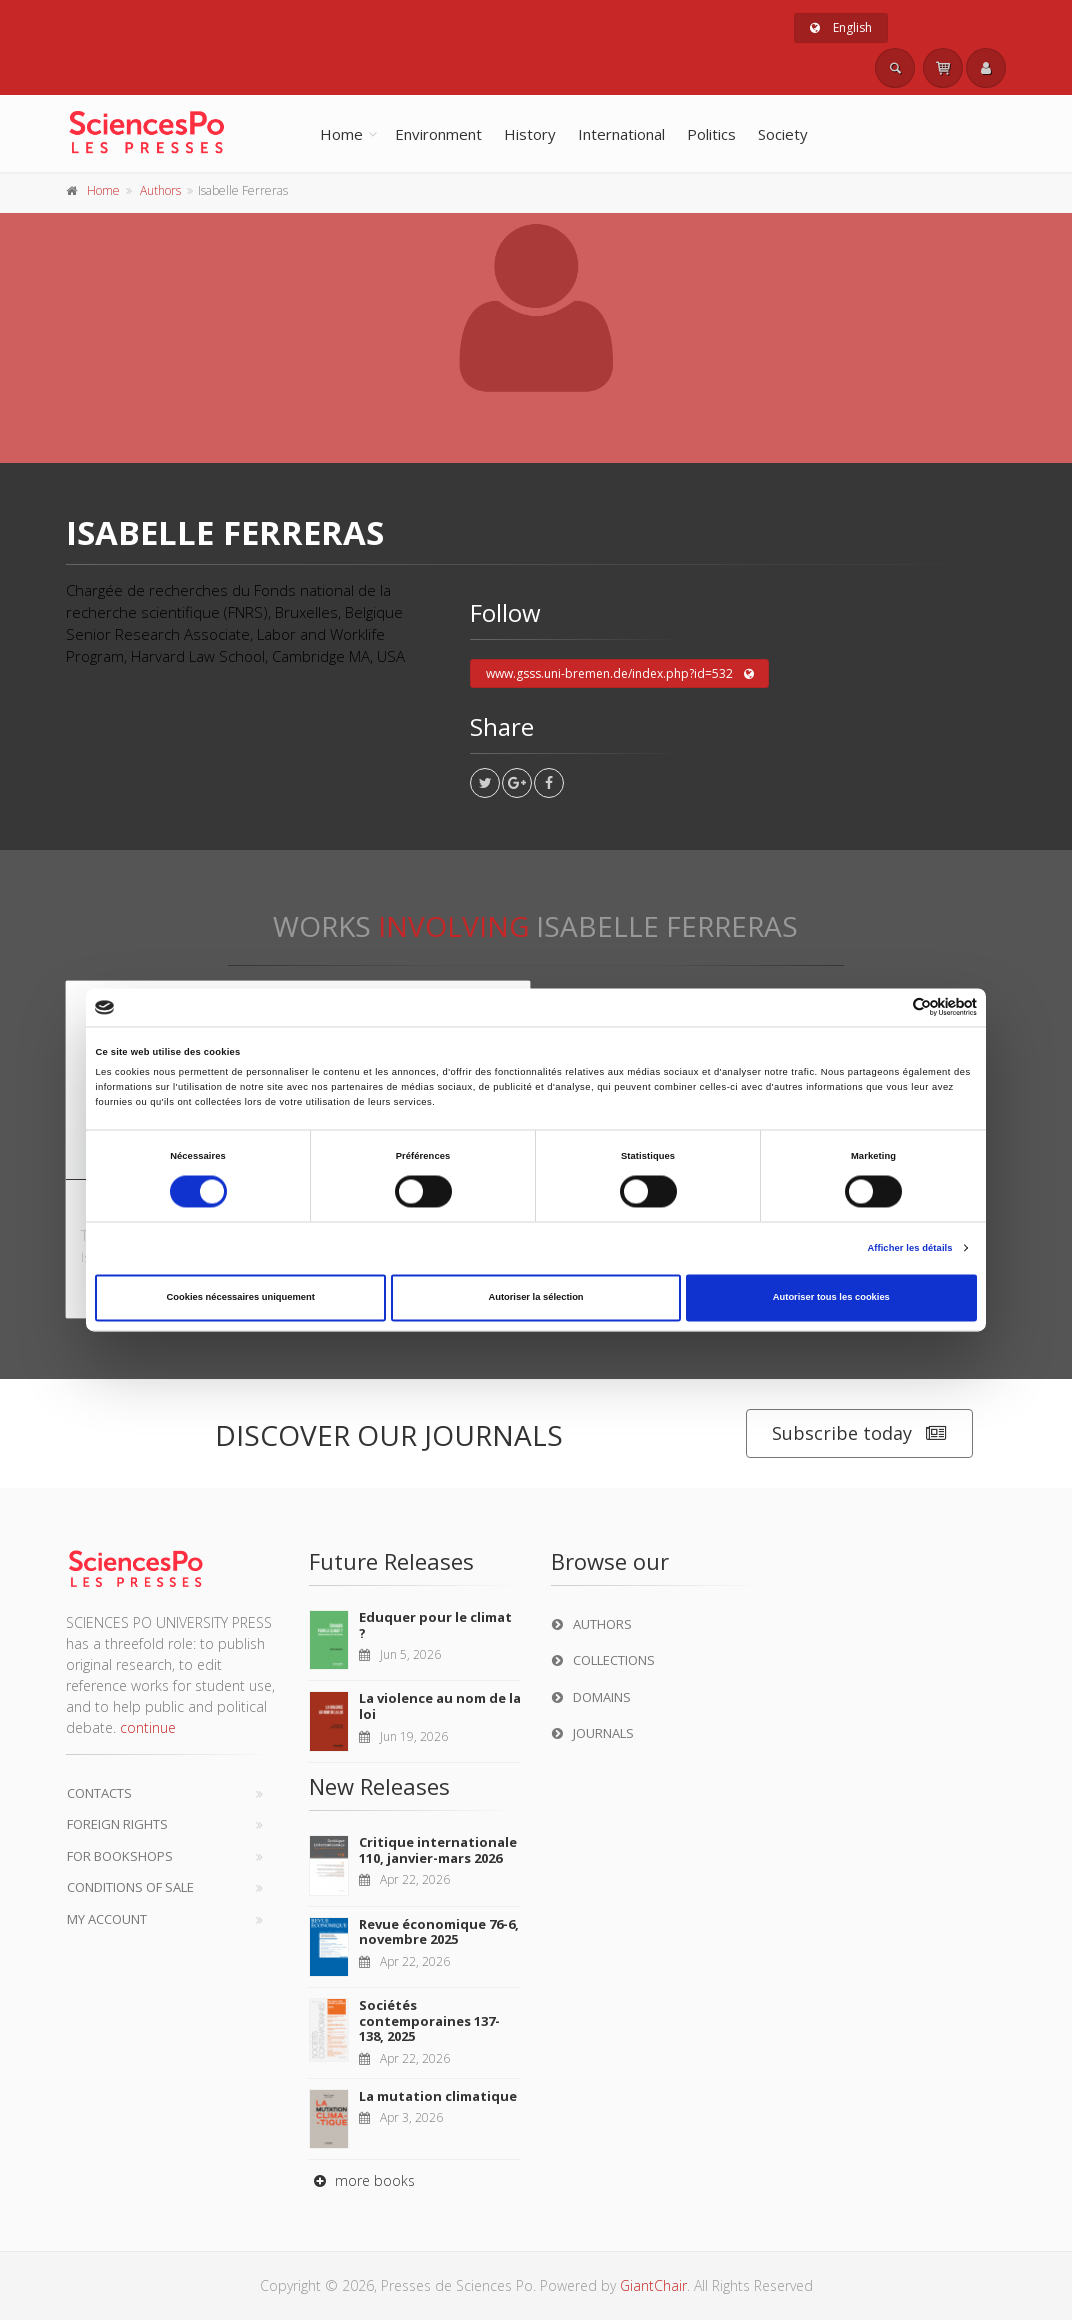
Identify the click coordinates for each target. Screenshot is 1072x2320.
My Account (107, 1919)
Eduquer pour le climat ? (435, 1625)
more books (362, 2180)
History (530, 134)
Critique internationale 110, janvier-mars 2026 (438, 1850)
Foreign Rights (117, 1824)
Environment (438, 134)
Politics (711, 134)
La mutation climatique (438, 2096)
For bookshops (120, 1856)
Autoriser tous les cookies (831, 1298)
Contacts (99, 1793)
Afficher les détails (909, 1248)
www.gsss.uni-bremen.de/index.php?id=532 (620, 674)
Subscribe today (859, 1433)
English (841, 27)
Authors (160, 190)
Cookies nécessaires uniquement (241, 1298)
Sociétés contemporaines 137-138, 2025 (429, 2020)
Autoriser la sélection (535, 1298)
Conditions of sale (130, 1887)
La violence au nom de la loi (440, 1706)
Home (341, 134)
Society (783, 134)
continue (148, 1727)
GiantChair (653, 2285)
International (621, 134)
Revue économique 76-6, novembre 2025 (439, 1932)
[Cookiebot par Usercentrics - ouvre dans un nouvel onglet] (889, 1007)
